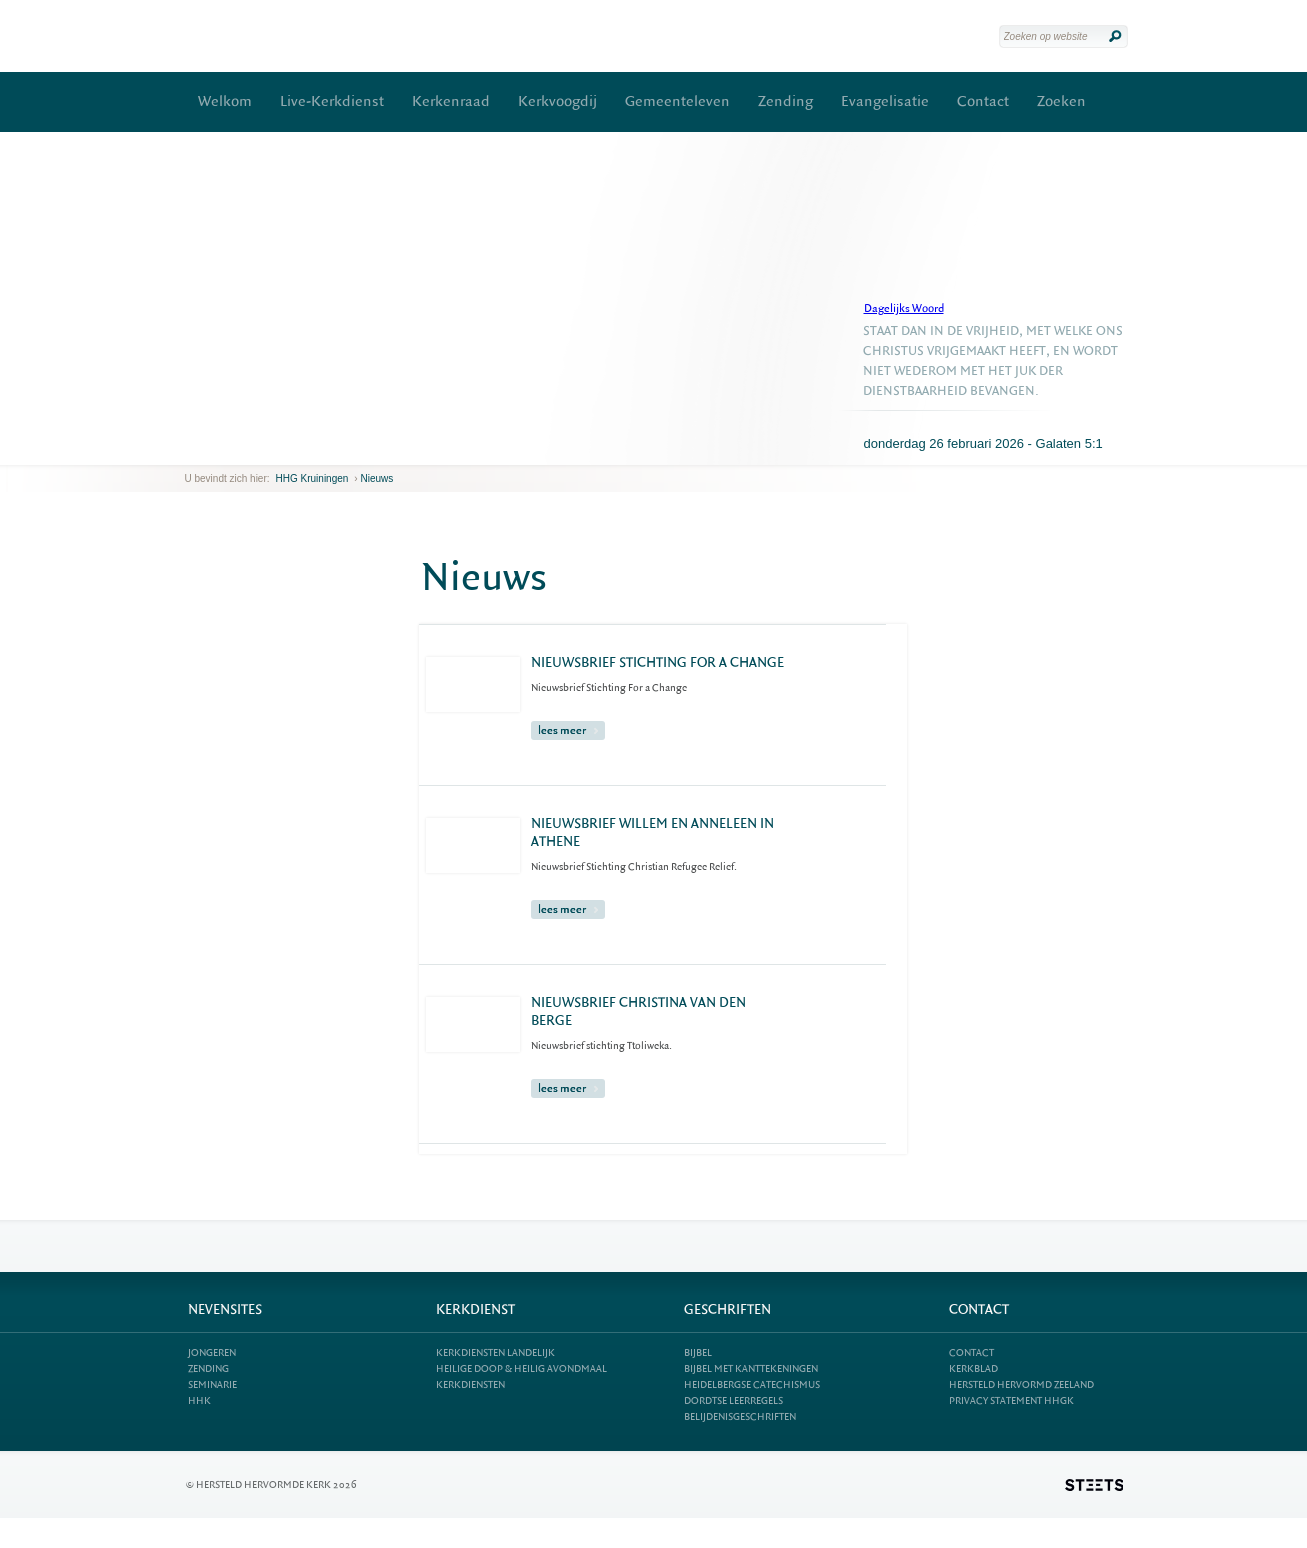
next (214, 449)
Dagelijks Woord (904, 308)
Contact (983, 101)
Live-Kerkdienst (332, 101)
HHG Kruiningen (312, 478)
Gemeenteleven (677, 101)
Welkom (225, 101)
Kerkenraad (451, 101)
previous (190, 449)
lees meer (568, 730)
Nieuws (376, 478)
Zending (785, 101)
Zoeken (1061, 101)
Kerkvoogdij (557, 101)
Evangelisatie (885, 101)
